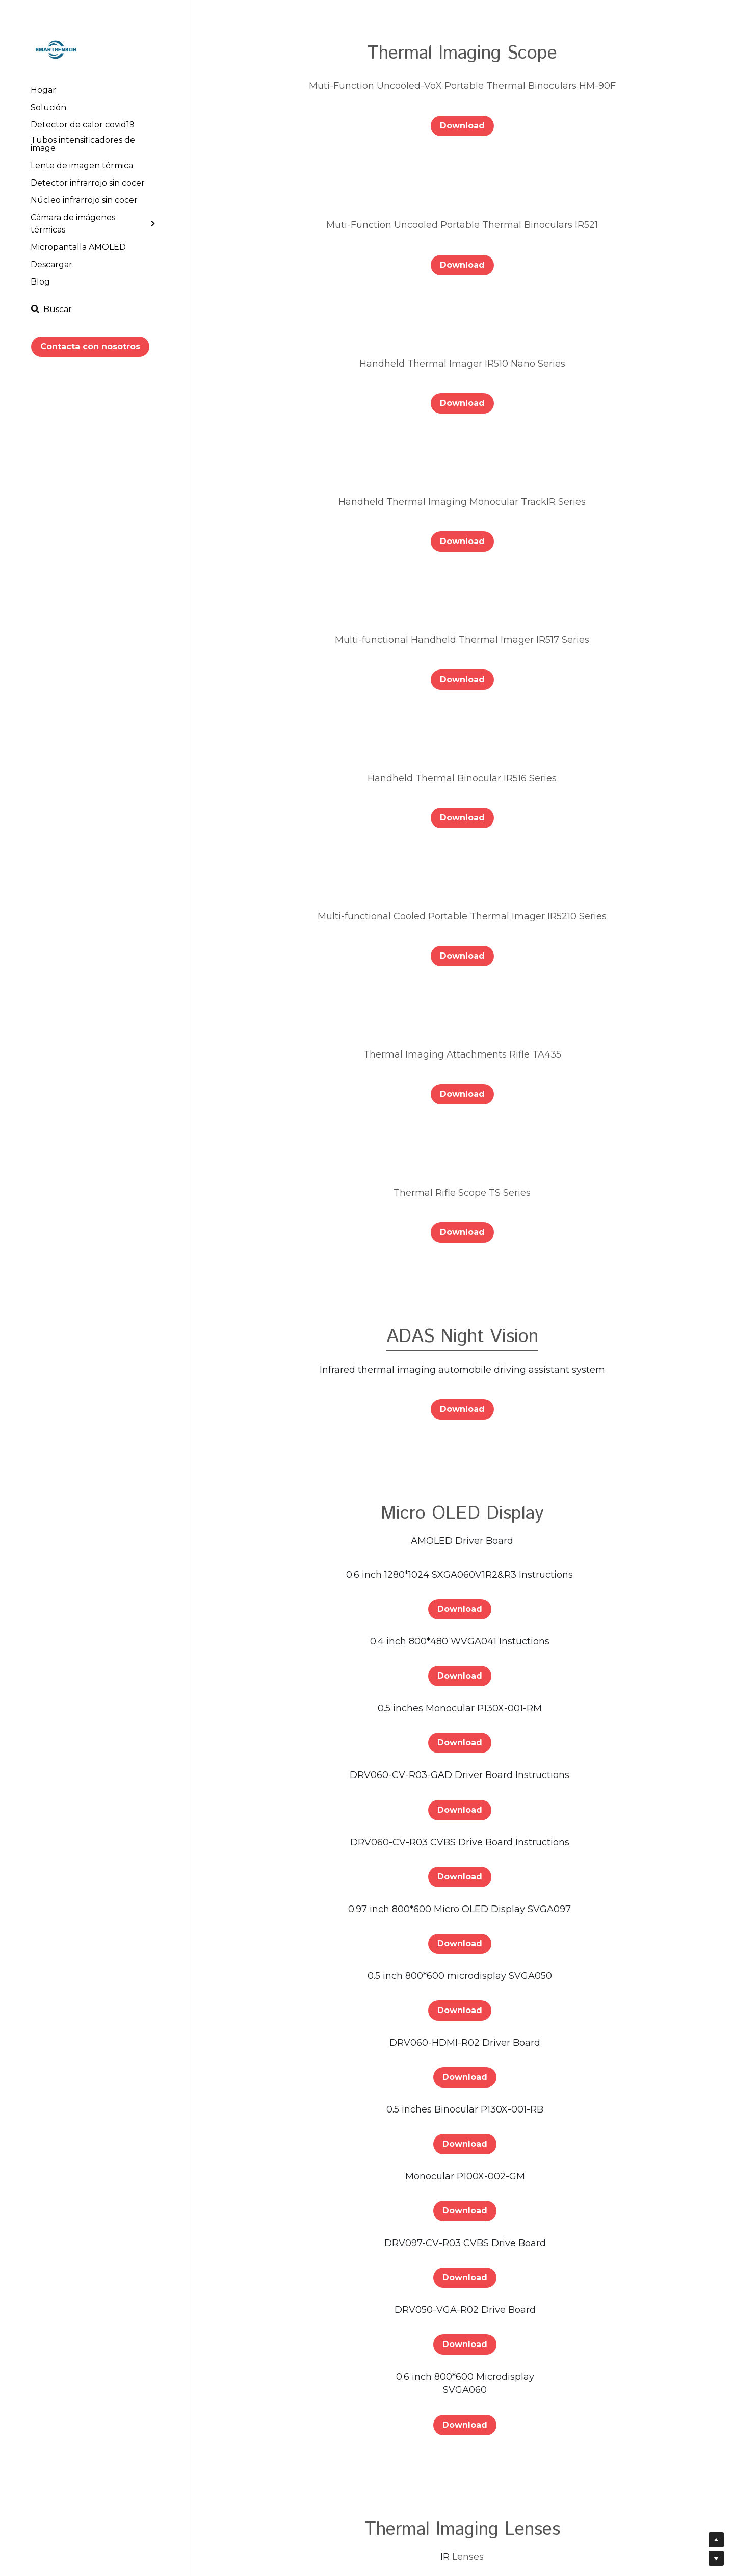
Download (462, 126)
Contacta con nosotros (90, 346)
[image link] (56, 48)
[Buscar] (51, 309)
